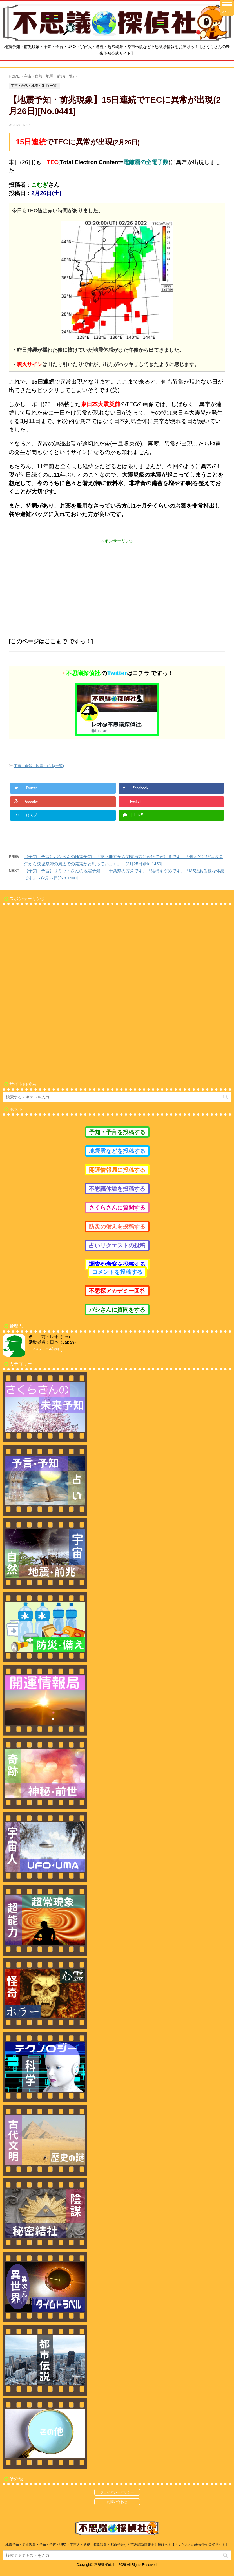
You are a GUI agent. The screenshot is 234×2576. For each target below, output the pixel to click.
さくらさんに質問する (117, 1208)
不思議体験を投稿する (117, 1189)
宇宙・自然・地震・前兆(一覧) (39, 766)
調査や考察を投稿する (117, 1264)
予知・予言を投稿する (117, 1132)
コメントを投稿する (117, 1272)
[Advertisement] (117, 583)
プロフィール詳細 (45, 1349)
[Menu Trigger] (227, 8)
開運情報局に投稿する (117, 1170)
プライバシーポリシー (117, 2492)
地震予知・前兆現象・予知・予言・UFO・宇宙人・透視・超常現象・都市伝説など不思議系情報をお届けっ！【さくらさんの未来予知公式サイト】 (117, 2545)
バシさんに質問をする (117, 1310)
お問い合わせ (117, 2502)
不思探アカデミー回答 (117, 1291)
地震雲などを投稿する (117, 1151)
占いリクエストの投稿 (117, 1245)
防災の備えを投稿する (117, 1226)
